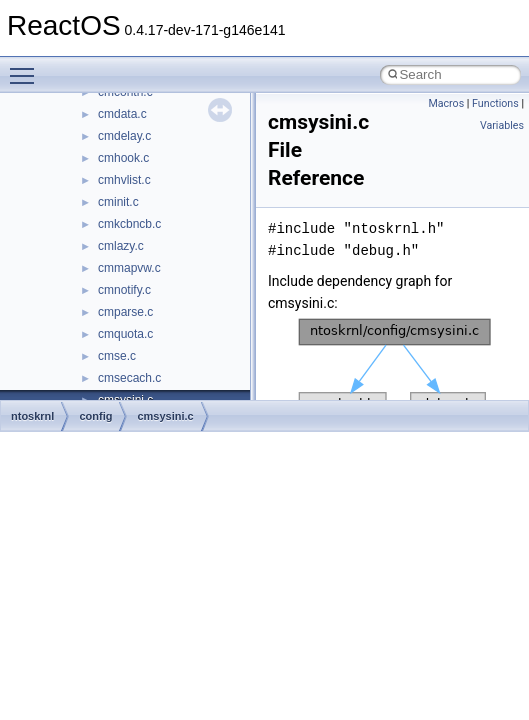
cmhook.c (123, 158)
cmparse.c (125, 312)
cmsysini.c (165, 416)
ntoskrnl (32, 416)
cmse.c (117, 356)
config (95, 416)
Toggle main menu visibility (27, 67)
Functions (495, 103)
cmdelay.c (124, 136)
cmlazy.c (121, 246)
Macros (446, 103)
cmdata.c (122, 114)
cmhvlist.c (124, 180)
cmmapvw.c (129, 268)
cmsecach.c (129, 378)
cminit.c (118, 202)
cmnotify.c (124, 290)
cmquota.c (125, 334)
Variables (502, 125)
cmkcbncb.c (129, 224)
